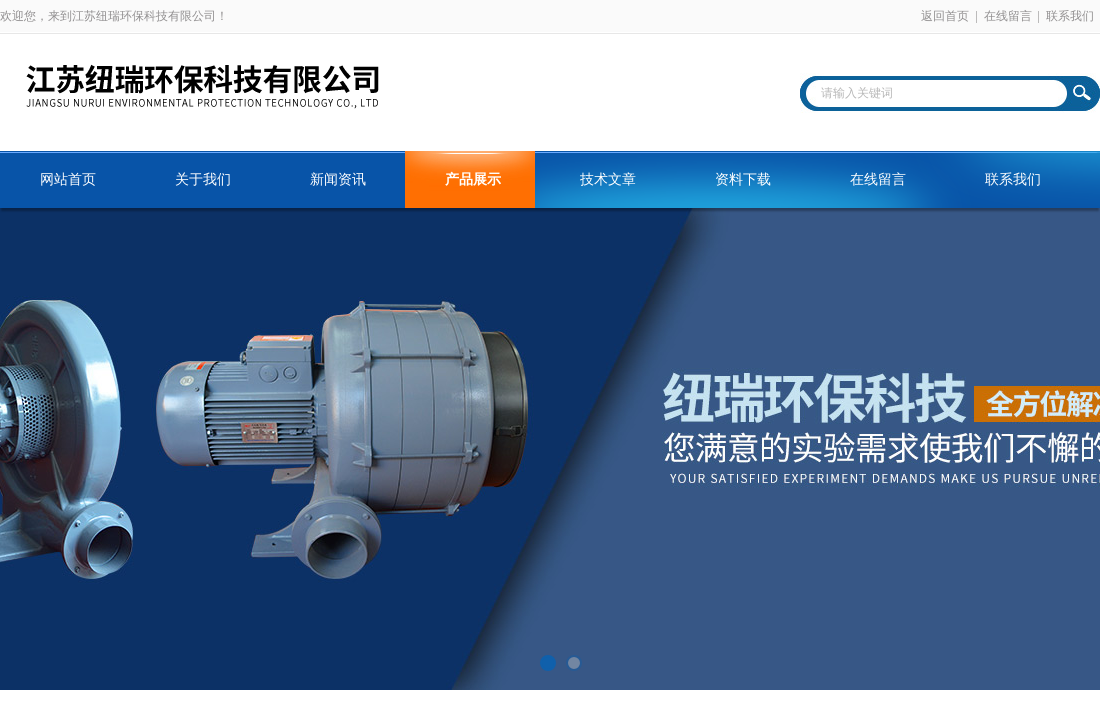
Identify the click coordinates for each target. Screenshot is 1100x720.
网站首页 (68, 179)
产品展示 (473, 179)
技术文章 (608, 179)
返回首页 (945, 16)
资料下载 (743, 179)
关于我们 (203, 179)
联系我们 (1070, 16)
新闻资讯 (338, 179)
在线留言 (1008, 16)
